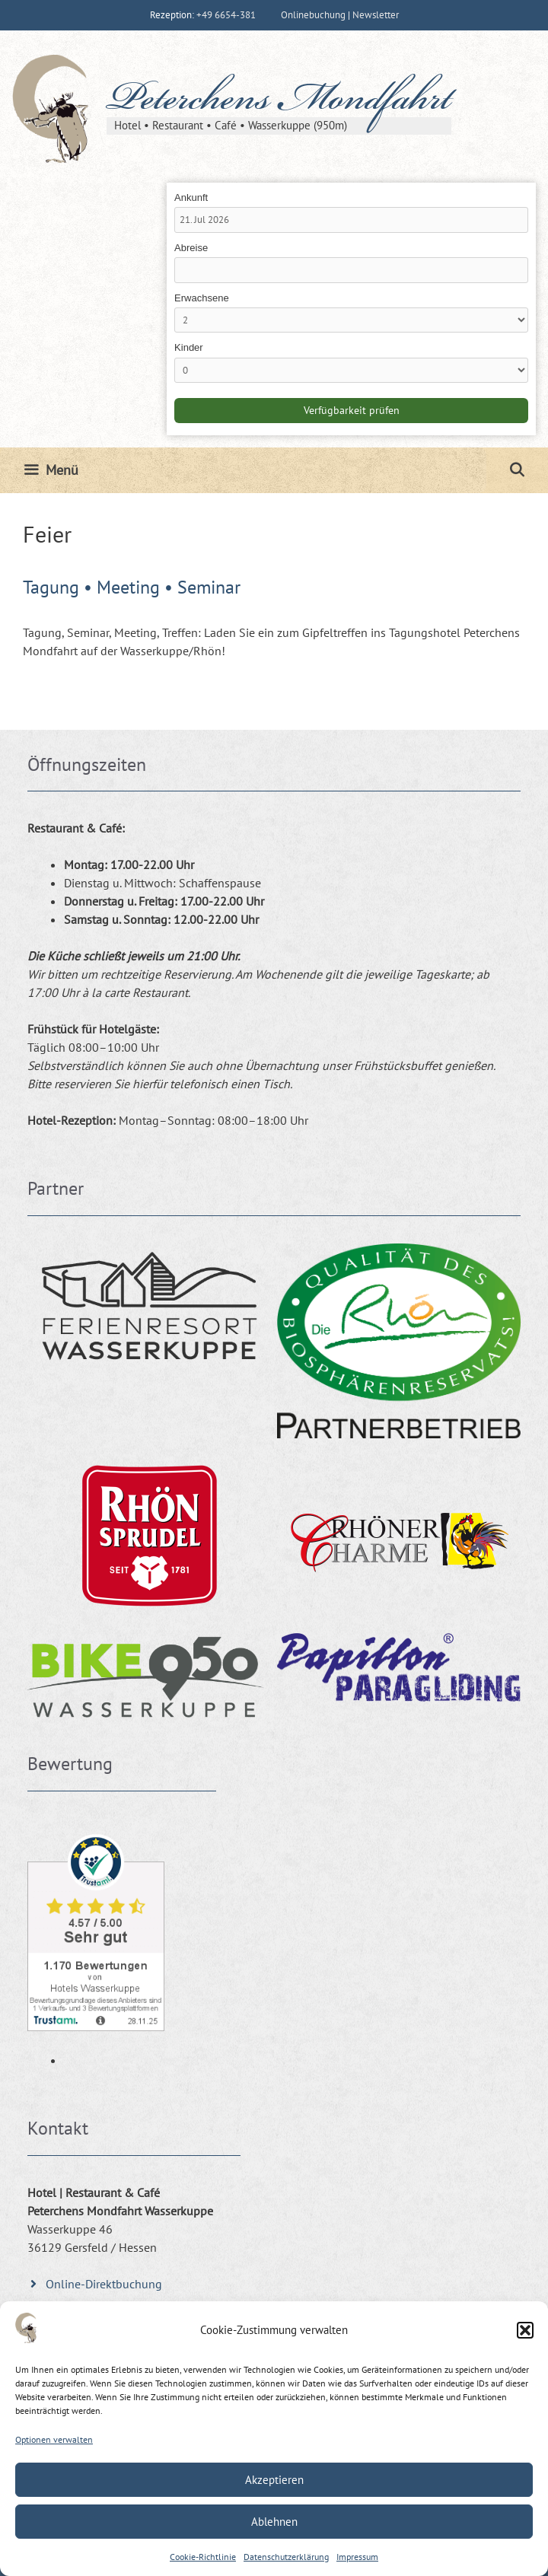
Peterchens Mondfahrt (279, 102)
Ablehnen (274, 2521)
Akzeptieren (274, 2480)
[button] (525, 2330)
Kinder (188, 347)
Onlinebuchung (313, 14)
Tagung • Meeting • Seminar (132, 587)
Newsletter (375, 14)
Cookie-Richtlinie (203, 2556)
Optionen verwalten (54, 2439)
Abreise (191, 247)
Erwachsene (201, 298)
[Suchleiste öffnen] (517, 470)
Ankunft (191, 197)
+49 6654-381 (226, 14)
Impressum (357, 2556)
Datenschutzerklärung (286, 2556)
